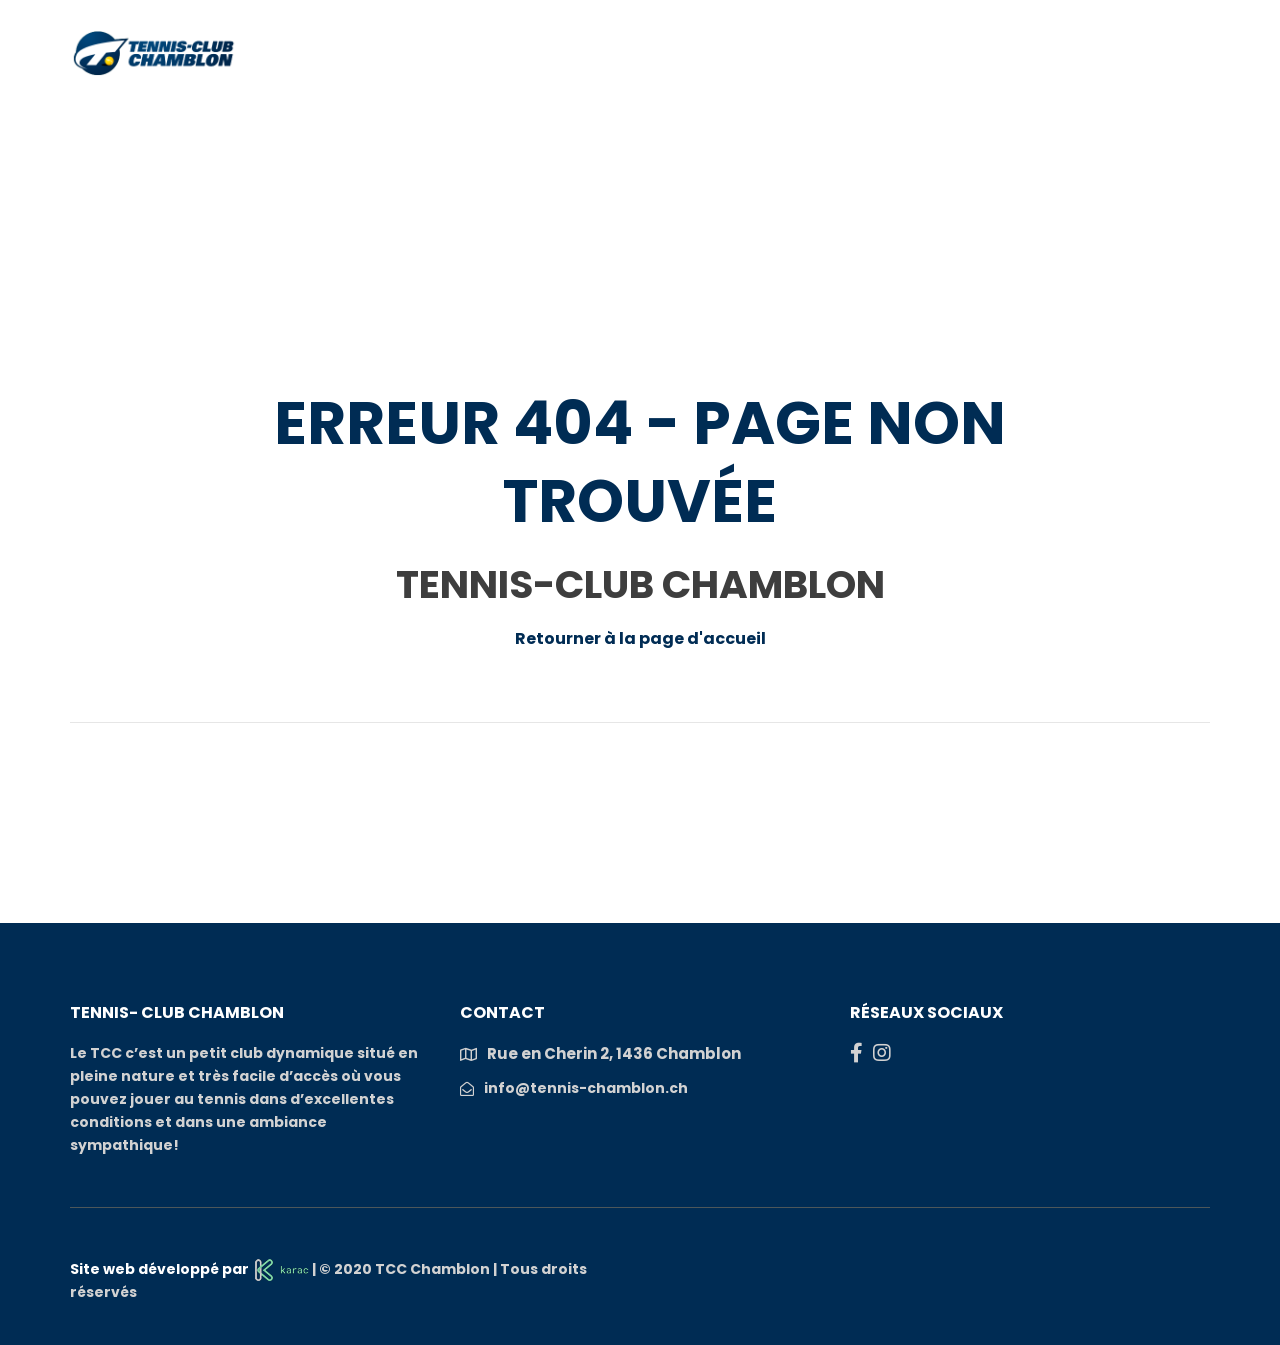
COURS (801, 118)
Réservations (392, 118)
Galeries (1039, 118)
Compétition (916, 118)
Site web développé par (189, 1269)
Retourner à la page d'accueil (640, 638)
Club (281, 118)
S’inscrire (1151, 118)
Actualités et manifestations (612, 118)
